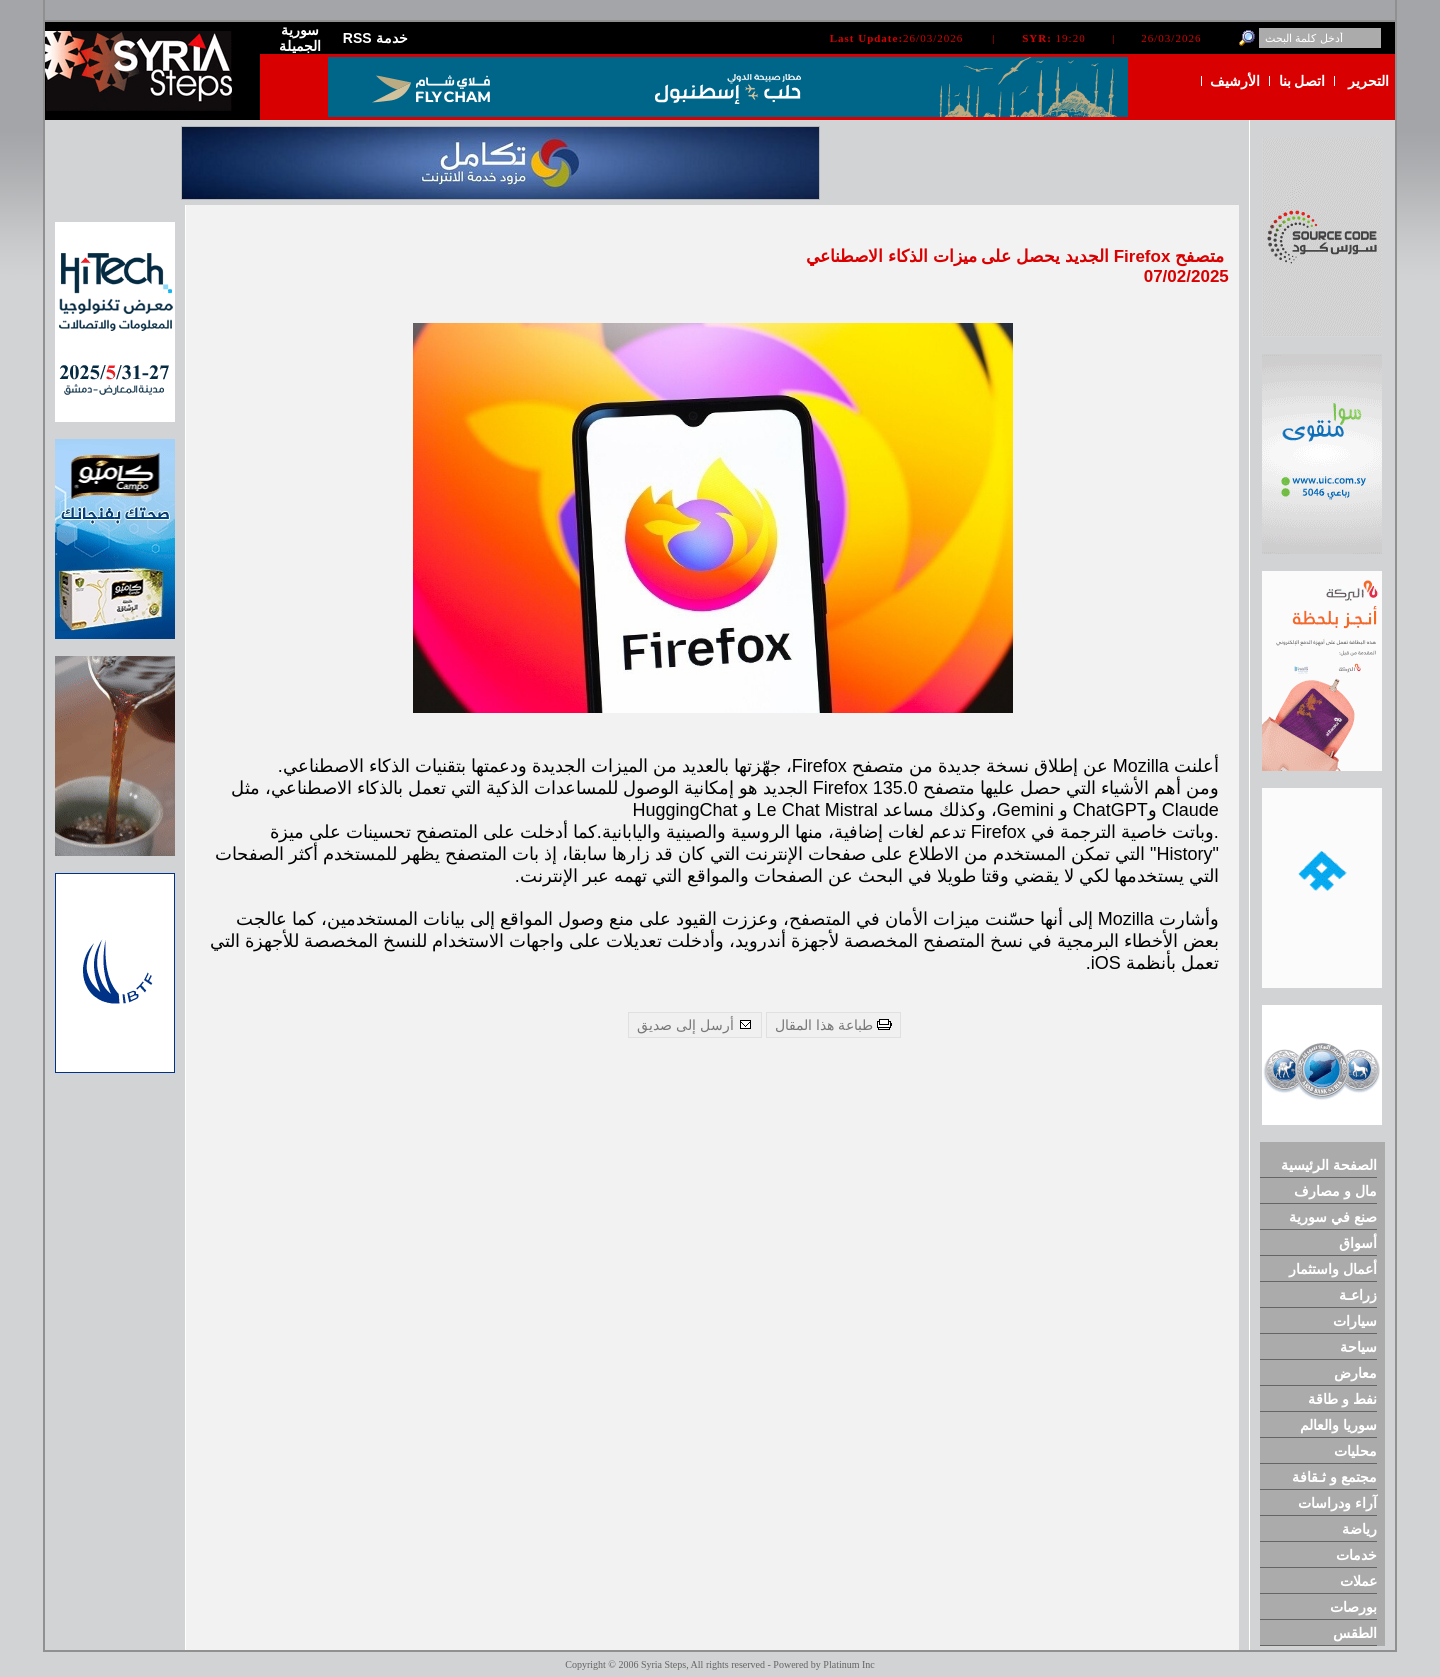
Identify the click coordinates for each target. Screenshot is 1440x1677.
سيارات (1355, 1321)
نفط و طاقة (1342, 1399)
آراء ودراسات (1337, 1503)
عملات (1358, 1581)
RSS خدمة (375, 38)
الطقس (1355, 1633)
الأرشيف (1235, 81)
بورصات (1353, 1607)
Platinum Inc (848, 1664)
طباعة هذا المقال (833, 1025)
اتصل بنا (1302, 81)
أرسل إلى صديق (695, 1025)
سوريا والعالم (1338, 1425)
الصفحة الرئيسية (1329, 1165)
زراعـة (1358, 1295)
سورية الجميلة (300, 38)
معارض (1355, 1373)
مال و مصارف (1335, 1191)
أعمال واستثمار (1333, 1269)
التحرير (1368, 81)
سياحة (1358, 1347)
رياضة (1359, 1529)
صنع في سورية (1333, 1217)
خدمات (1356, 1555)
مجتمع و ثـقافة (1334, 1477)
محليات (1355, 1451)
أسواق (1358, 1243)
